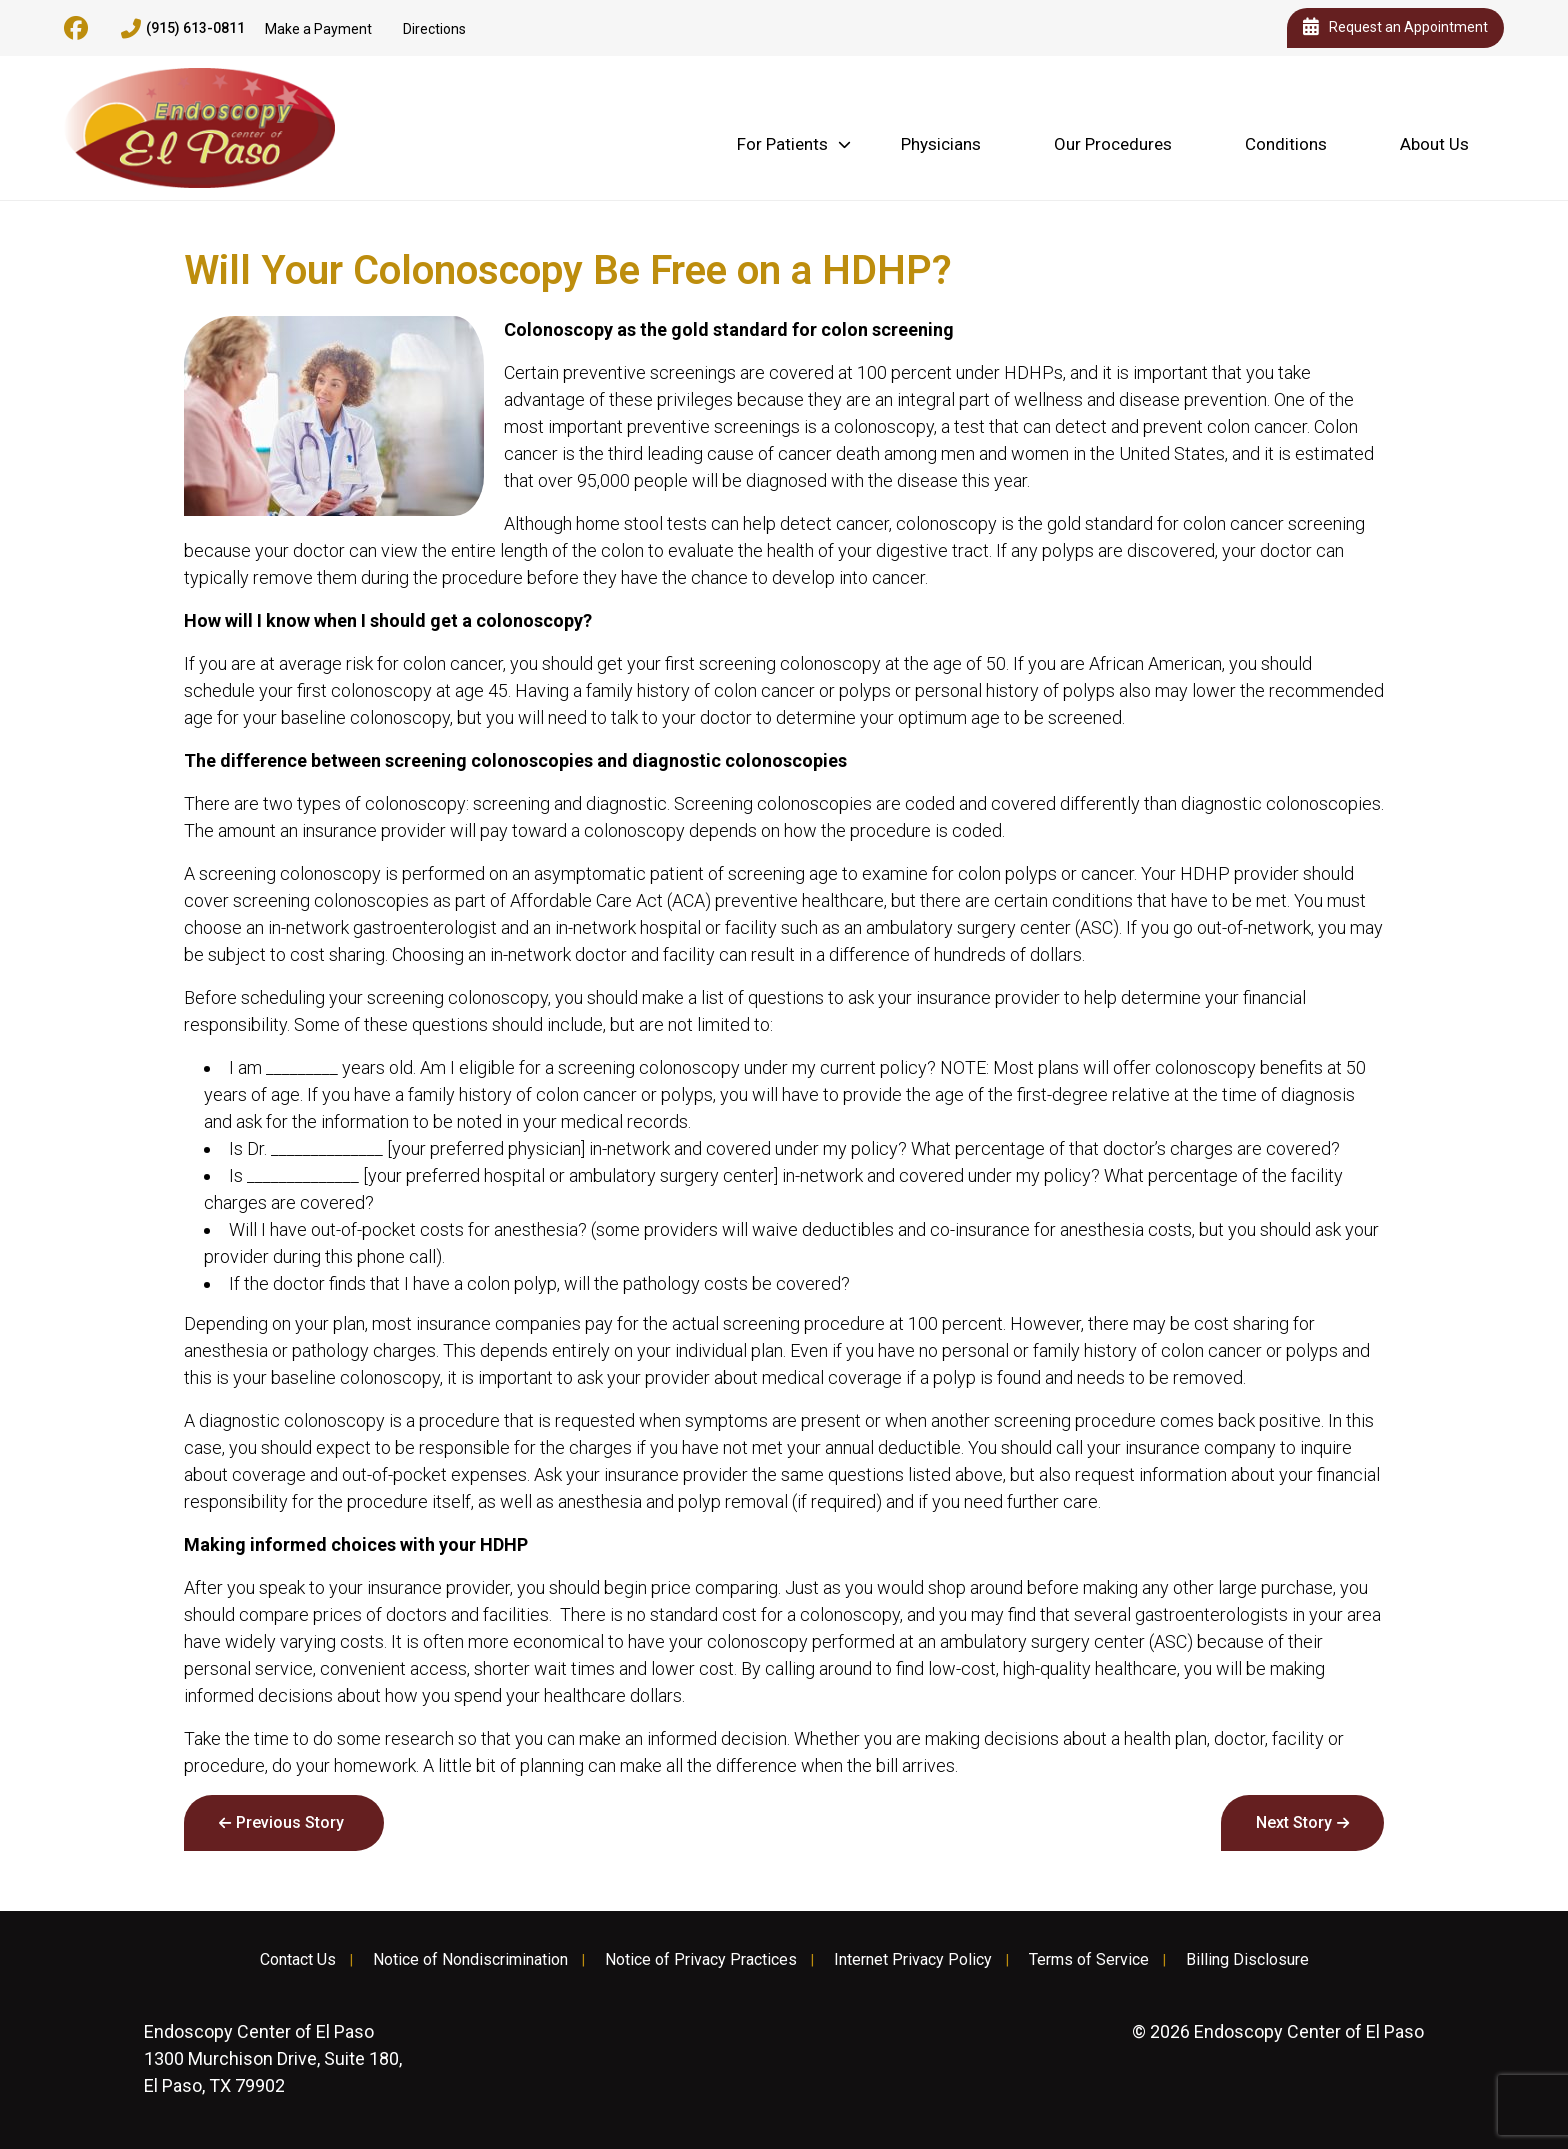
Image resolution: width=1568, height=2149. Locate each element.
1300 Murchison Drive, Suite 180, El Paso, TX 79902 (273, 2058)
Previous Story (290, 1822)
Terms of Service (1089, 1960)
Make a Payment (318, 29)
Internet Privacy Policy (913, 1960)
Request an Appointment (1395, 28)
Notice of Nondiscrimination (470, 1960)
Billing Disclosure (1247, 1960)
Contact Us (298, 1960)
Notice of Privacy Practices (701, 1960)
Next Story (1294, 1822)
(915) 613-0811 (183, 29)
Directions (434, 29)
